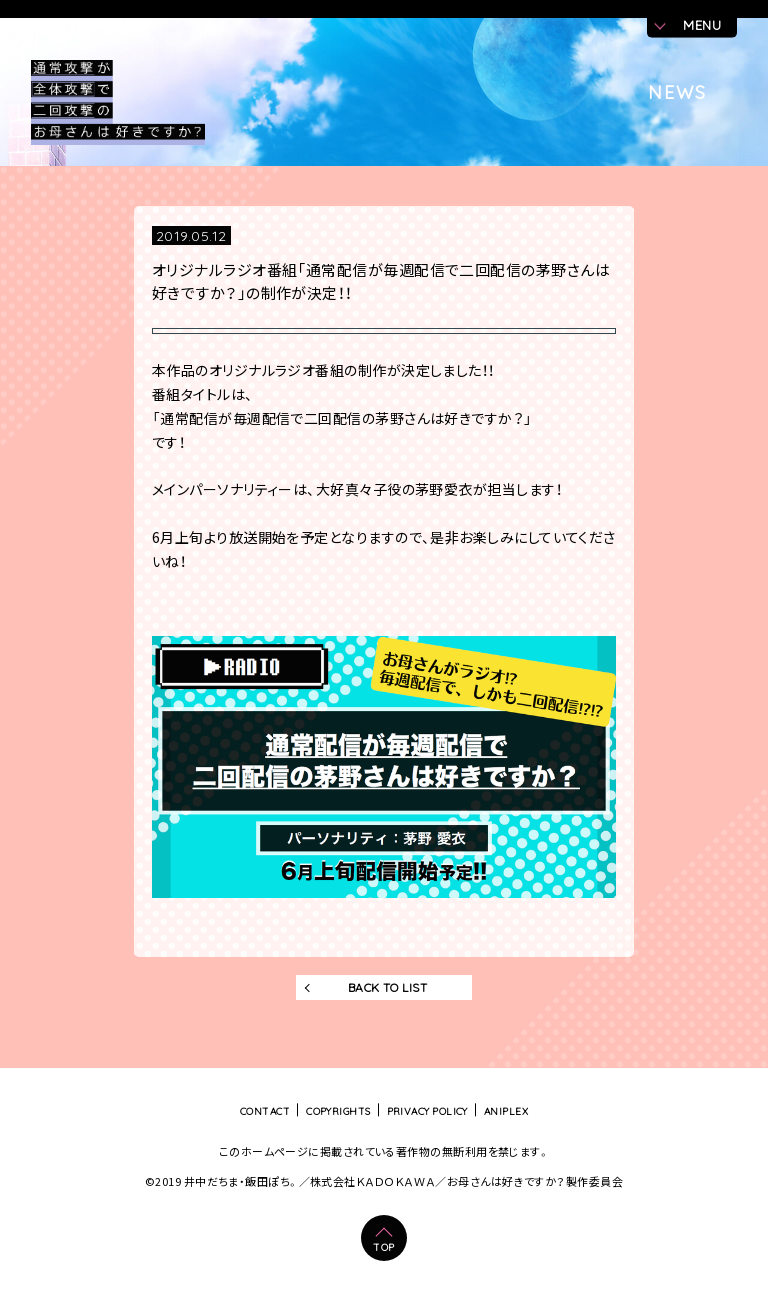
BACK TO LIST (387, 987)
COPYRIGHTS (338, 1110)
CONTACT (265, 1110)
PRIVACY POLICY (427, 1110)
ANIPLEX (506, 1110)
